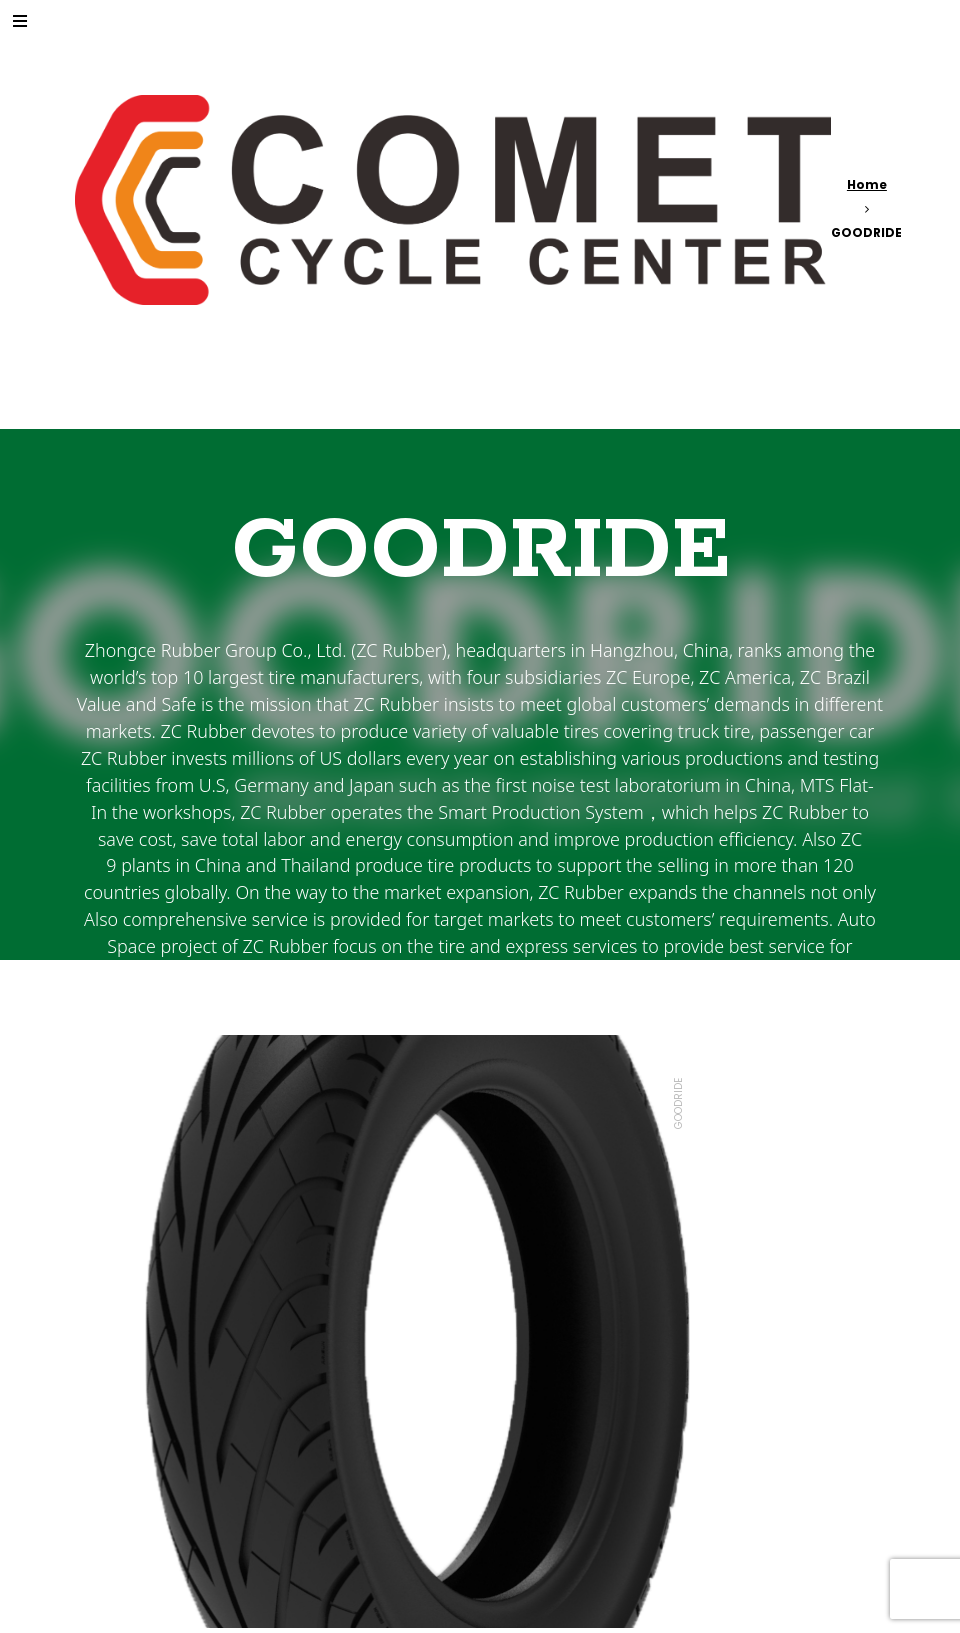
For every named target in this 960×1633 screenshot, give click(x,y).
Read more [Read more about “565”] (144, 1523)
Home (867, 184)
